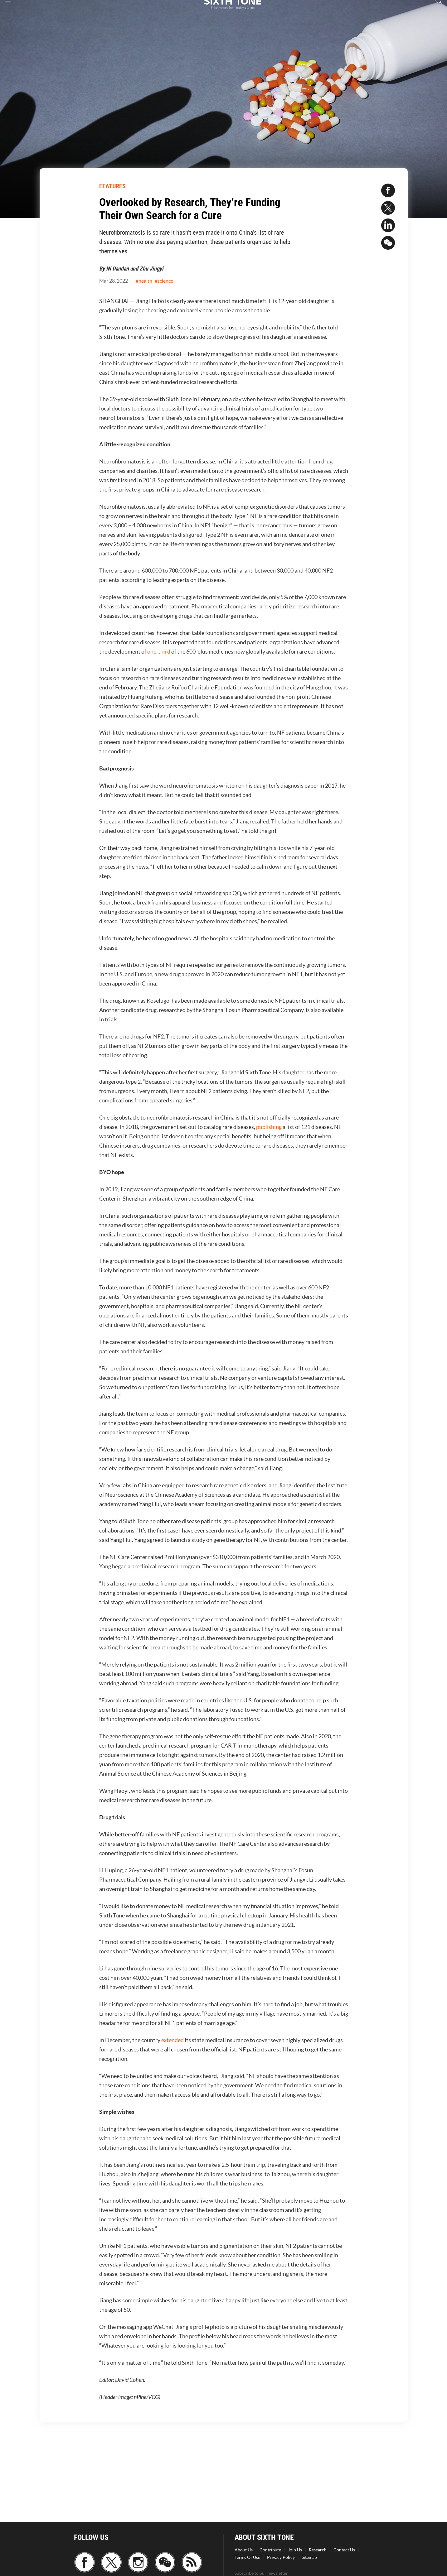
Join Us (295, 2549)
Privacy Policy (281, 2557)
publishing (269, 1127)
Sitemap (309, 2557)
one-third (158, 651)
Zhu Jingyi (151, 268)
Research (318, 2549)
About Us (244, 2549)
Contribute (270, 2549)
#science (164, 281)
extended (172, 2040)
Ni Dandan (117, 268)
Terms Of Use (247, 2557)
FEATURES (112, 186)
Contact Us (344, 2549)
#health (144, 281)
